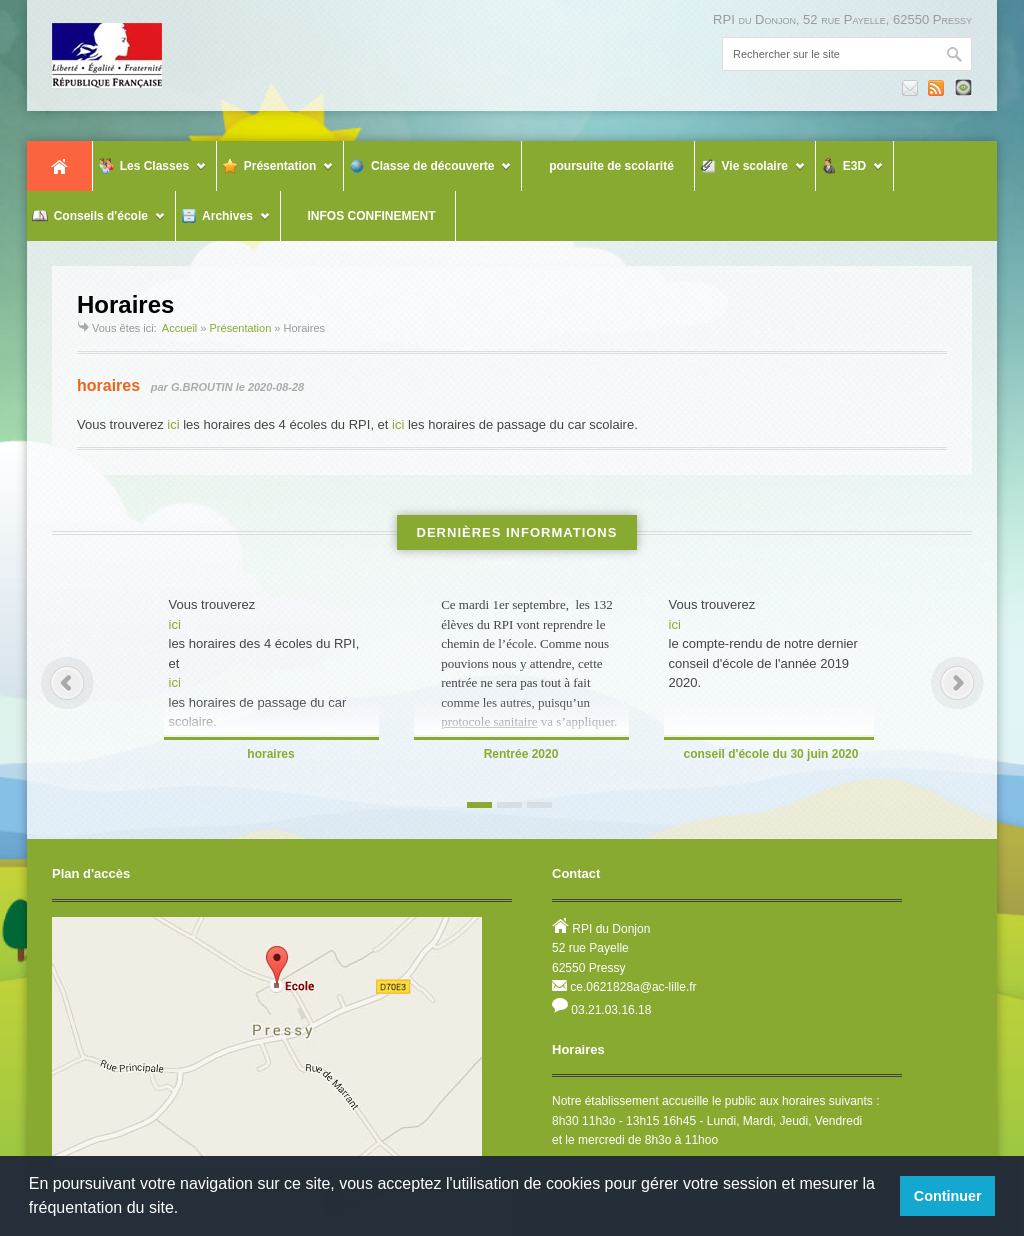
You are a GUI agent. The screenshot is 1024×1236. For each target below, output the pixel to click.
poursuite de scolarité (600, 166)
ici (173, 424)
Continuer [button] (948, 1196)
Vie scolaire (750, 174)
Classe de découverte (428, 174)
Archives (223, 224)
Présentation (275, 174)
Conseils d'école (96, 224)
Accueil (60, 166)
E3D (850, 174)
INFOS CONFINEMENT (361, 216)
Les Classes (150, 174)
